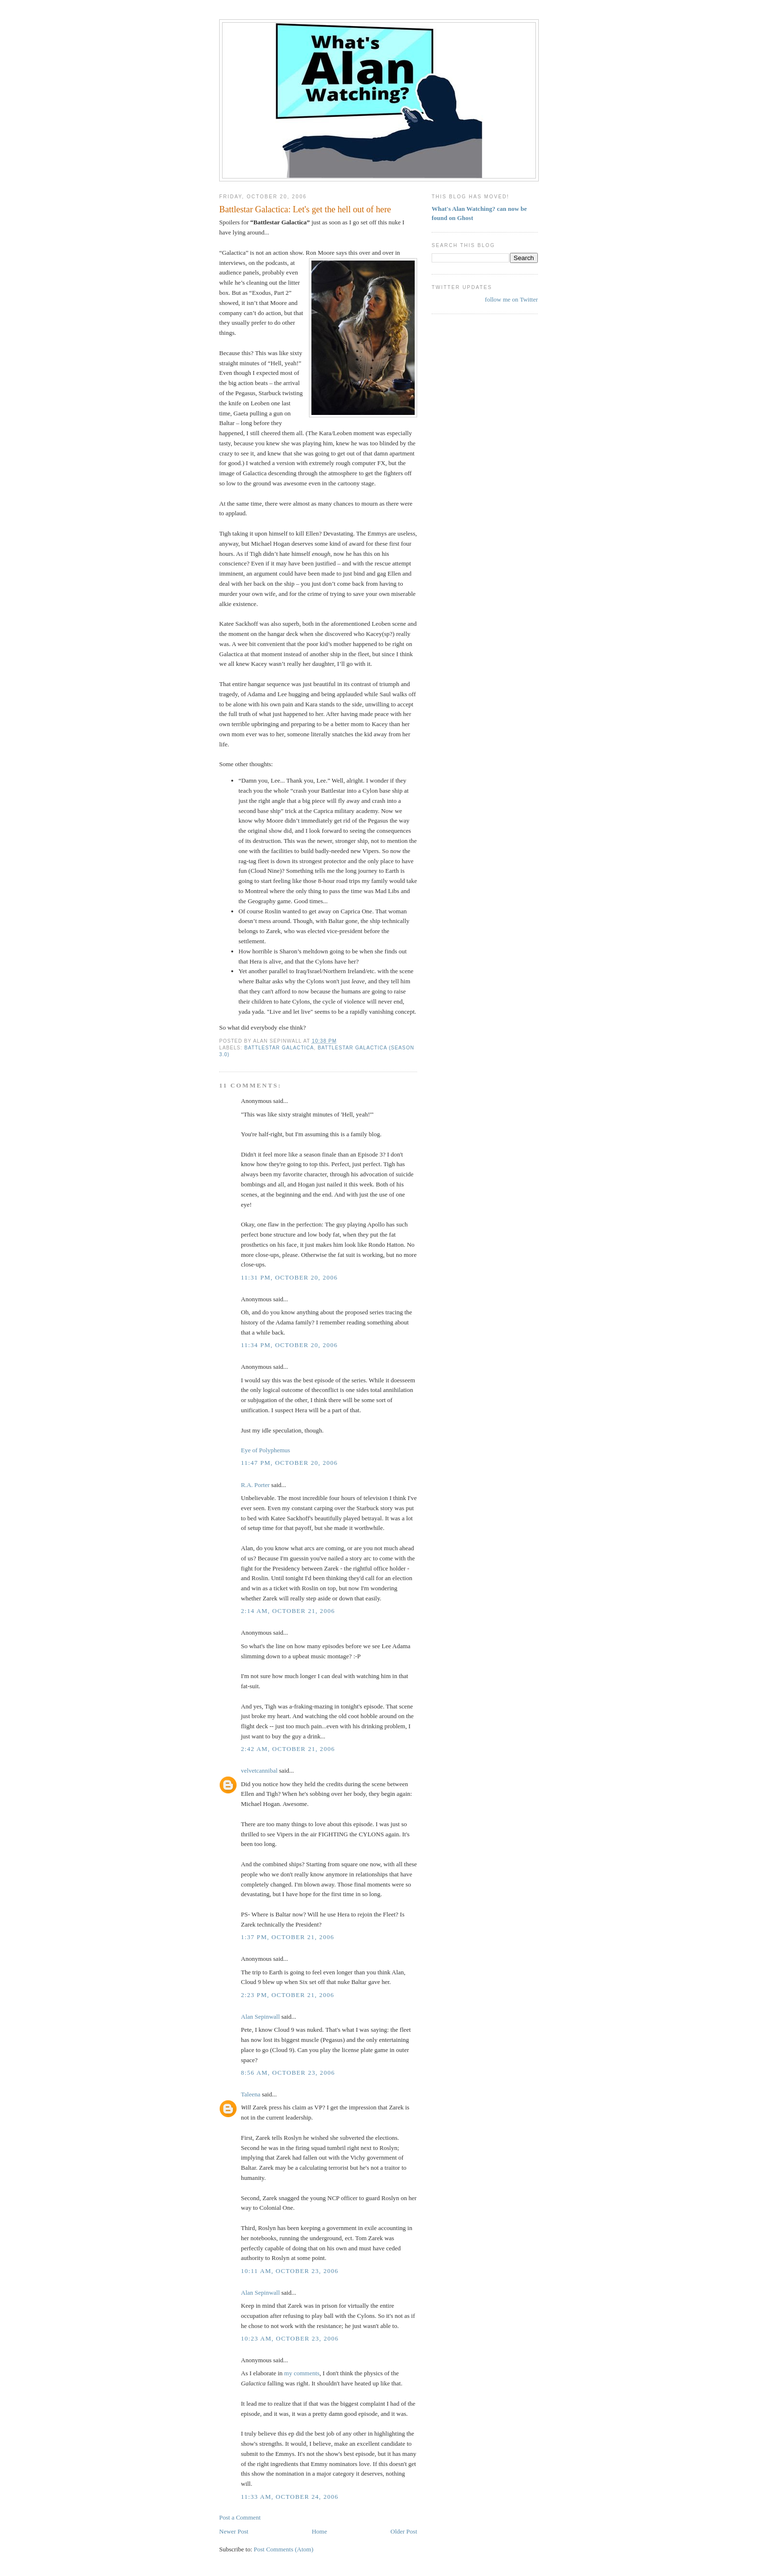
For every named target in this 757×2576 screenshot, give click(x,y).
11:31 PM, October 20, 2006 (289, 1277)
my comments (302, 2373)
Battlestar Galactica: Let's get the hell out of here (305, 209)
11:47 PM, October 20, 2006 (289, 1462)
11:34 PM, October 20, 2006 (289, 1345)
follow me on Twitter (511, 299)
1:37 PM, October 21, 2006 (287, 1937)
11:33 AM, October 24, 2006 (289, 2496)
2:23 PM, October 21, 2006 (287, 1994)
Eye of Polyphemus (265, 1450)
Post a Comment (240, 2517)
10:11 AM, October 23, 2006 (289, 2270)
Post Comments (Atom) (284, 2549)
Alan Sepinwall (260, 2016)
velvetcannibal (259, 1770)
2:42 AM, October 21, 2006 (288, 1748)
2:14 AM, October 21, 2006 (288, 1610)
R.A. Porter (255, 1484)
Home (319, 2531)
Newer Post (233, 2531)
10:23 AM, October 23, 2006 (290, 2338)
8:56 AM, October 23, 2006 (288, 2072)
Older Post (404, 2531)
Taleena (250, 2094)
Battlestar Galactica (279, 1047)
